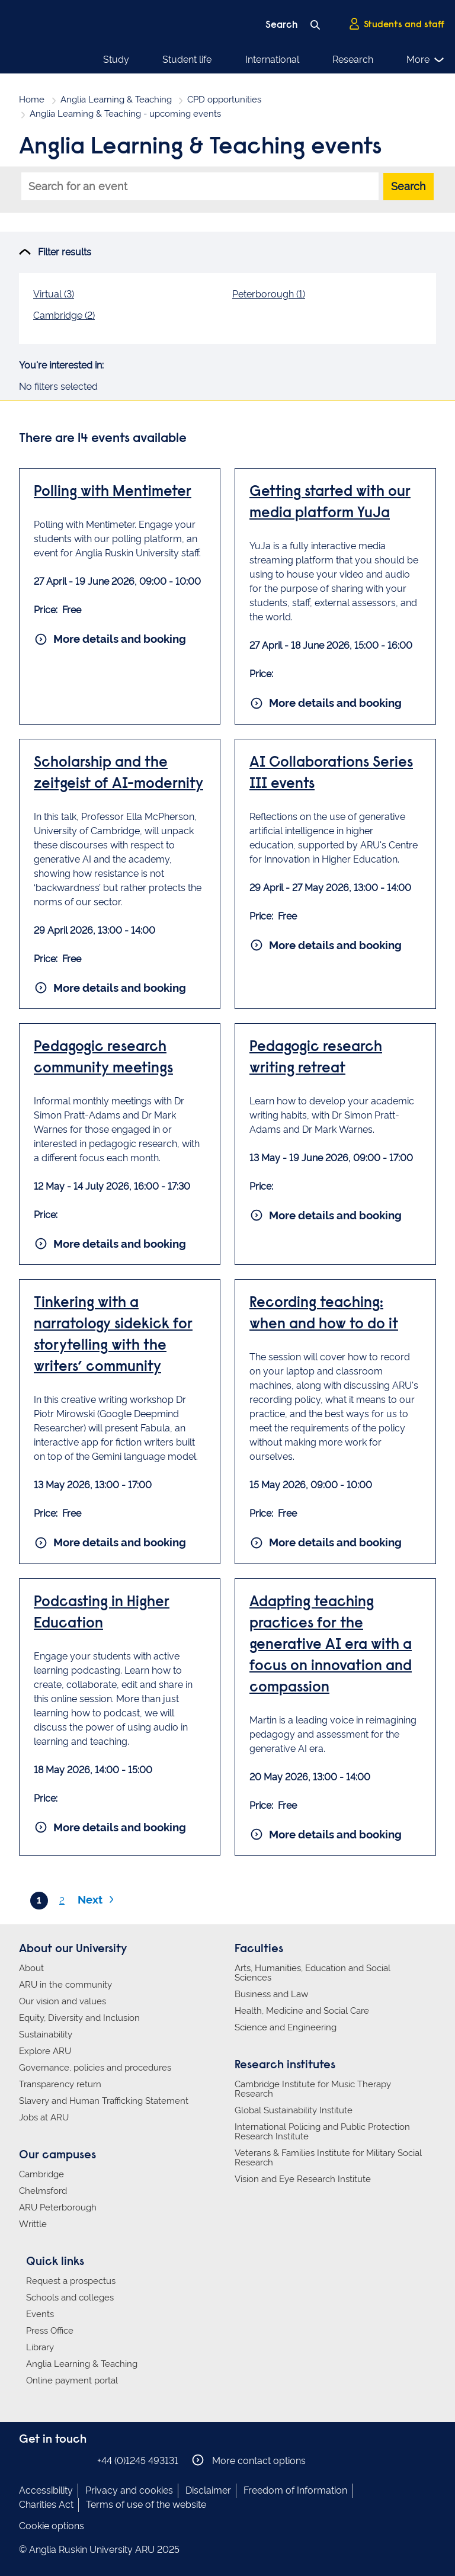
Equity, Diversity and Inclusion (79, 2018)
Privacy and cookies (129, 2490)
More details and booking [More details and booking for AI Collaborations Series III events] (326, 945)
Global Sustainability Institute (294, 2110)
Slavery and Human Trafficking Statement (103, 2101)
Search (408, 186)
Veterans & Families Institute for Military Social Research (328, 2158)
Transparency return (60, 2084)
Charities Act (46, 2504)
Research (352, 59)
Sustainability (45, 2034)
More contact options (249, 2460)
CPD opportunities (224, 99)
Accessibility (46, 2490)
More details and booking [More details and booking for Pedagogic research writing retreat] (326, 1215)
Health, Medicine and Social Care (302, 2010)
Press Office (49, 2330)
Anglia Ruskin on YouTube (80, 2460)
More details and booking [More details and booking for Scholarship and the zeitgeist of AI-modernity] (111, 988)
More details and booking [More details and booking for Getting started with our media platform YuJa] (326, 703)
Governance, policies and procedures (95, 2067)
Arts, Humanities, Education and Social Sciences (312, 1973)
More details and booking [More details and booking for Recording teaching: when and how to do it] (326, 1543)
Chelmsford (43, 2191)
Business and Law (271, 1994)
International (272, 59)
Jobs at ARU (44, 2117)
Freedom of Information (295, 2490)
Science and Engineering (286, 2027)
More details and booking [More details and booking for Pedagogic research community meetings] (111, 1243)
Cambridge (41, 2174)
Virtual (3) (53, 294)
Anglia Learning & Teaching (116, 99)
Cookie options (51, 2526)
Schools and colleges (70, 2297)
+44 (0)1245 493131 (137, 2460)
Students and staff (396, 24)
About (31, 1968)
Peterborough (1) (268, 294)
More (425, 60)
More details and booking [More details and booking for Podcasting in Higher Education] (111, 1827)
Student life (187, 59)
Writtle (33, 2224)
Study (116, 59)
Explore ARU (45, 2051)
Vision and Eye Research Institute (303, 2179)
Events (40, 2314)
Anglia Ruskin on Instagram (44, 2460)
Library (40, 2347)
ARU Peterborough (58, 2207)
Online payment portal (72, 2380)
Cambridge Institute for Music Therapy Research (313, 2089)
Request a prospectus (71, 2281)
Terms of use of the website (146, 2504)
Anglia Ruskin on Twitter (62, 2460)
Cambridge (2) (64, 315)
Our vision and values (62, 2001)
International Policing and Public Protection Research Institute (322, 2132)
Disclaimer (208, 2490)
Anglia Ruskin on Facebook (26, 2460)
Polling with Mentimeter (112, 492)
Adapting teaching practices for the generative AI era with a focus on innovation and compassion (330, 1645)
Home (31, 99)
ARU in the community (65, 1984)
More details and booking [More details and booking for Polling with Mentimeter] (111, 639)
